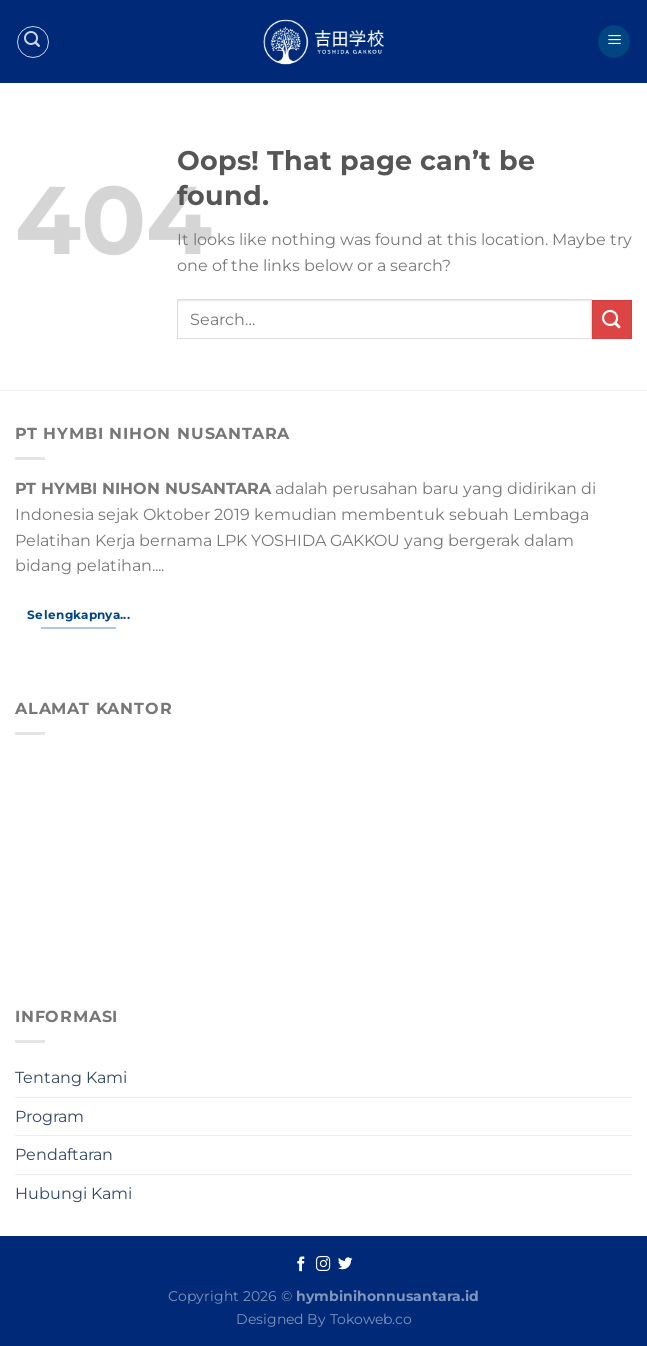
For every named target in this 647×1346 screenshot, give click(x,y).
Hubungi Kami (73, 1193)
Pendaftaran (64, 1154)
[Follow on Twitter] (345, 1265)
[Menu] (614, 41)
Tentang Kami (71, 1077)
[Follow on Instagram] (323, 1265)
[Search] (33, 42)
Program (49, 1116)
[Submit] (612, 319)
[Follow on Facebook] (301, 1265)
